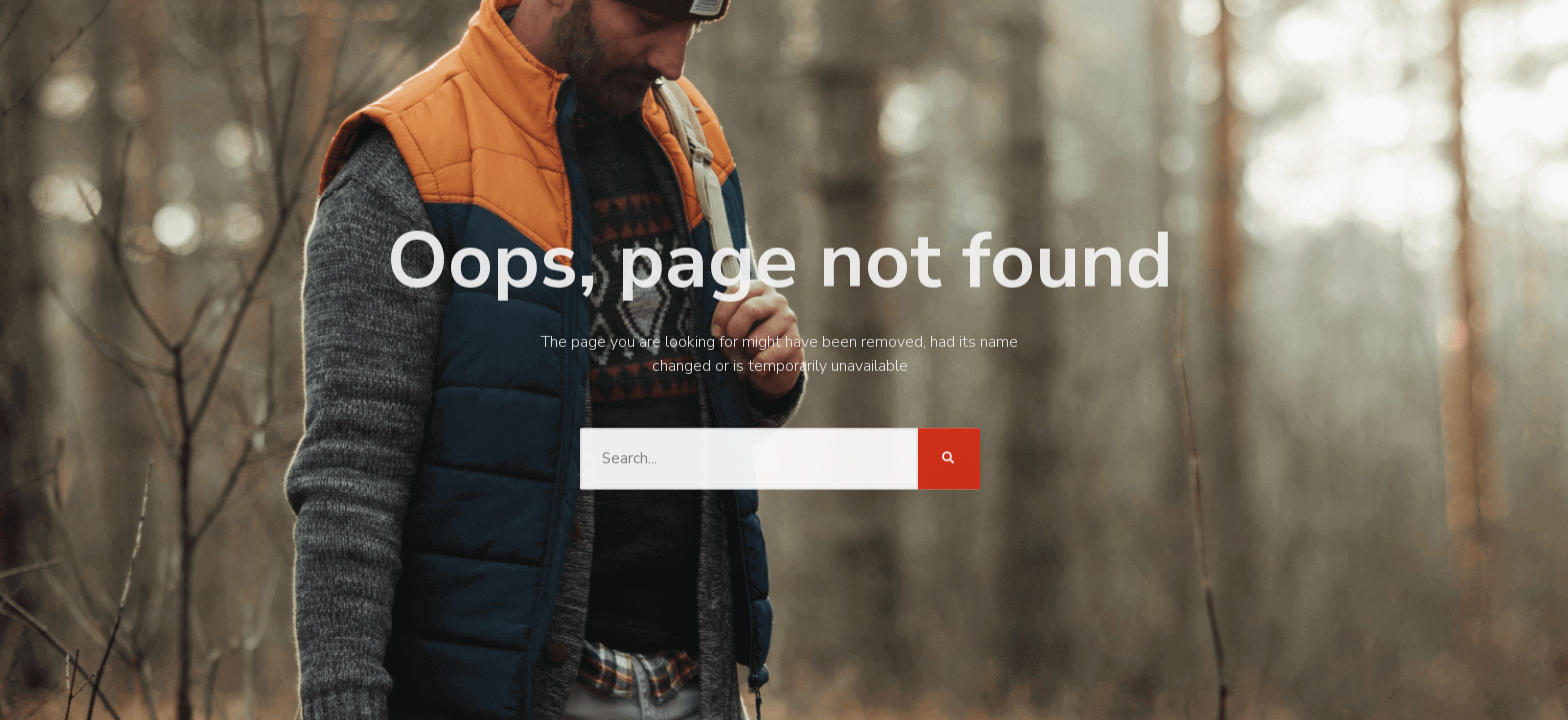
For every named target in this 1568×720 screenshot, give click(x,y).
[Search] (949, 457)
